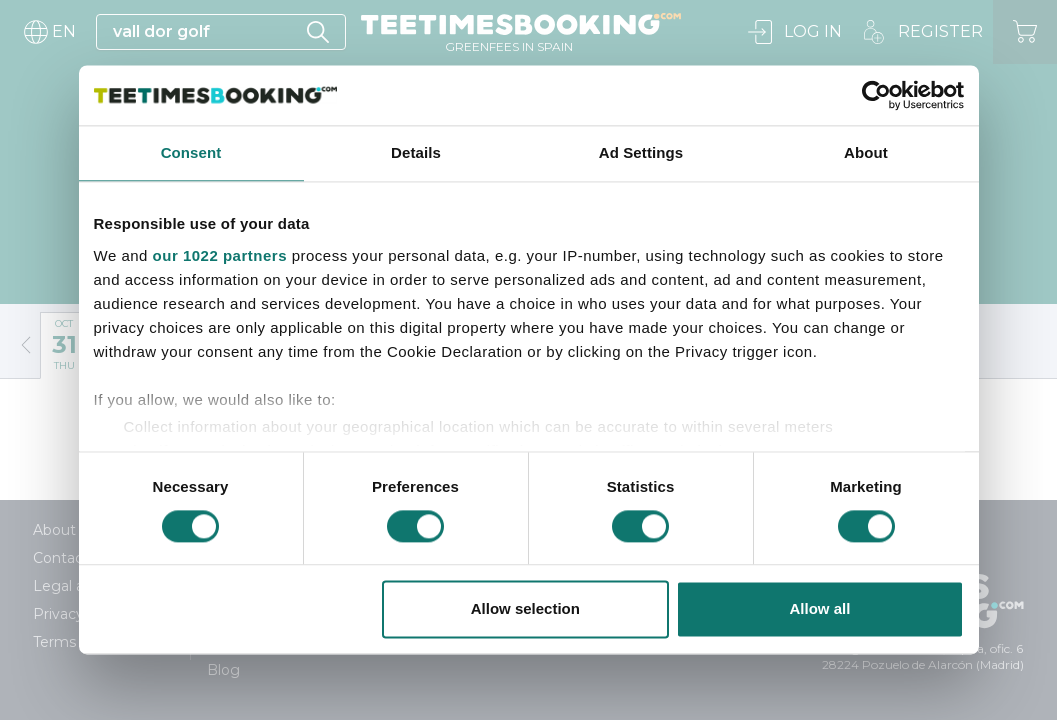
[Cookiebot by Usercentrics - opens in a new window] (876, 95)
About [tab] (866, 152)
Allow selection (525, 609)
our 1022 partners (220, 255)
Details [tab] (416, 152)
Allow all (820, 609)
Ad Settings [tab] (641, 152)
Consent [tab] (191, 152)
